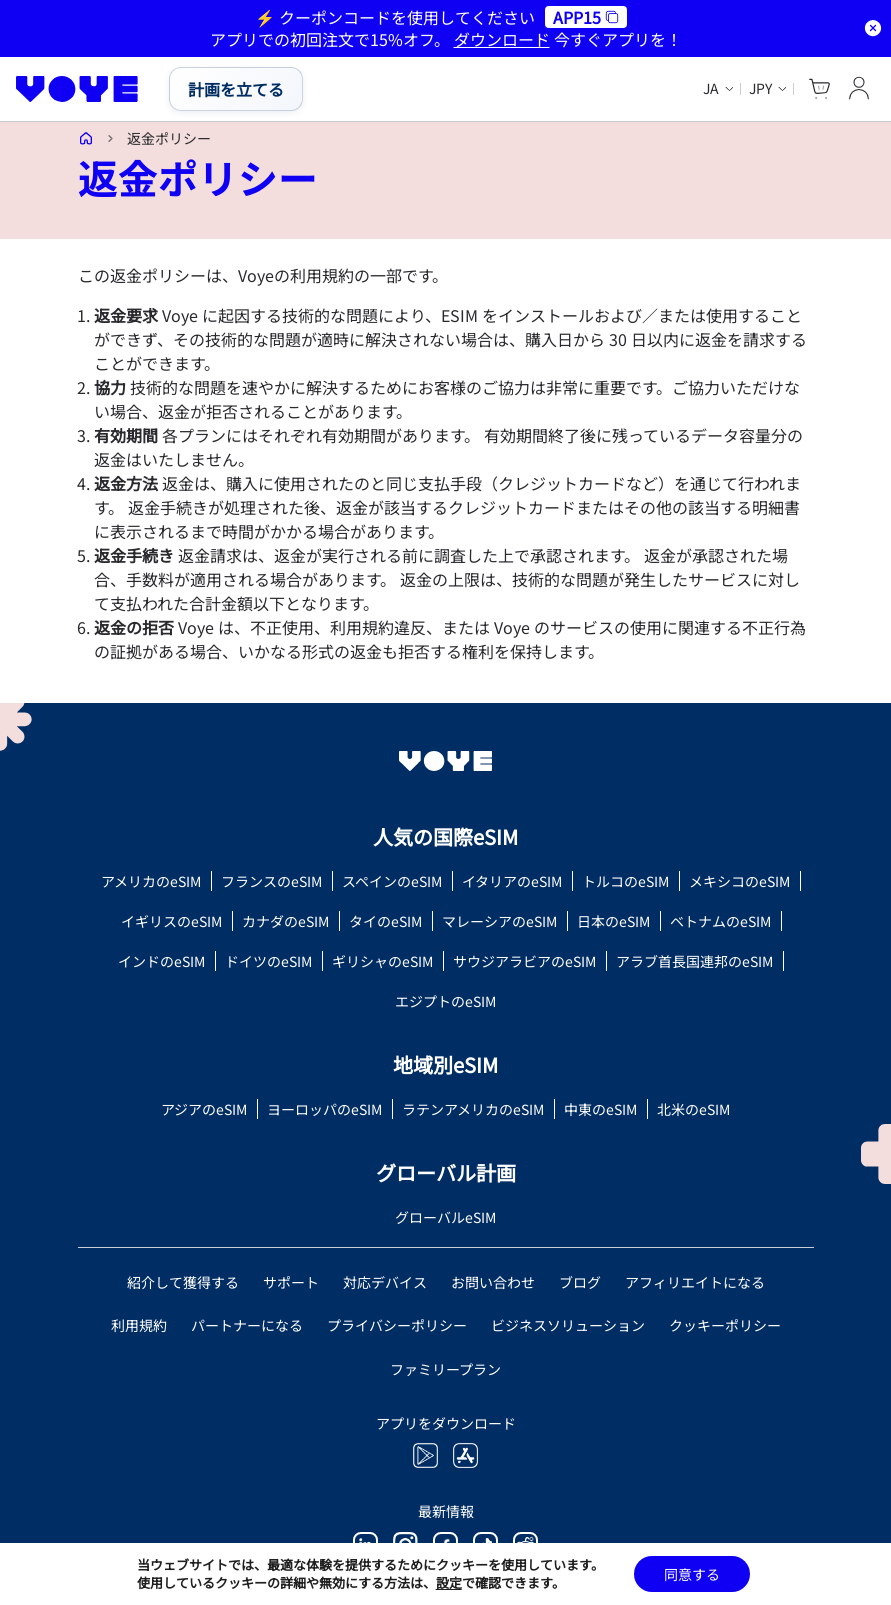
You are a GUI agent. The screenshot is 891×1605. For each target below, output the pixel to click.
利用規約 (139, 1325)
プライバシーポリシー (397, 1325)
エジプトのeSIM (445, 1001)
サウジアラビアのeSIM (524, 961)
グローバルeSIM (445, 1217)
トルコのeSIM (625, 881)
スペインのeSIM (392, 881)
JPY (760, 88)
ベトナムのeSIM (720, 921)
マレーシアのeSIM (499, 921)
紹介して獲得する (183, 1282)
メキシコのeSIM (739, 881)
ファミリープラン (445, 1369)
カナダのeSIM (285, 921)
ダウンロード (502, 39)
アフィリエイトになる (695, 1282)
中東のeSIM (600, 1109)
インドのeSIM (161, 961)
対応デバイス (385, 1282)
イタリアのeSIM (512, 881)
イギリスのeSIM (171, 921)
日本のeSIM (613, 921)
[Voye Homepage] (77, 89)
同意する (692, 1574)
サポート (291, 1282)
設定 (449, 1583)
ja (711, 88)
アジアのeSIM (204, 1109)
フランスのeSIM (271, 881)
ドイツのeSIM (268, 961)
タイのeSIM (385, 921)
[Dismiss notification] (873, 28)
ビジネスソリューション (568, 1325)
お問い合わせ (493, 1282)
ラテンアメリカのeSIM (473, 1109)
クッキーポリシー (725, 1325)
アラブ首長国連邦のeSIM (694, 961)
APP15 (586, 17)
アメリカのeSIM (151, 881)
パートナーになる (247, 1325)
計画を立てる (236, 89)
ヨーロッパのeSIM (324, 1109)
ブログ (580, 1282)
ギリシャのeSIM (382, 961)
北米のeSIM (693, 1109)
